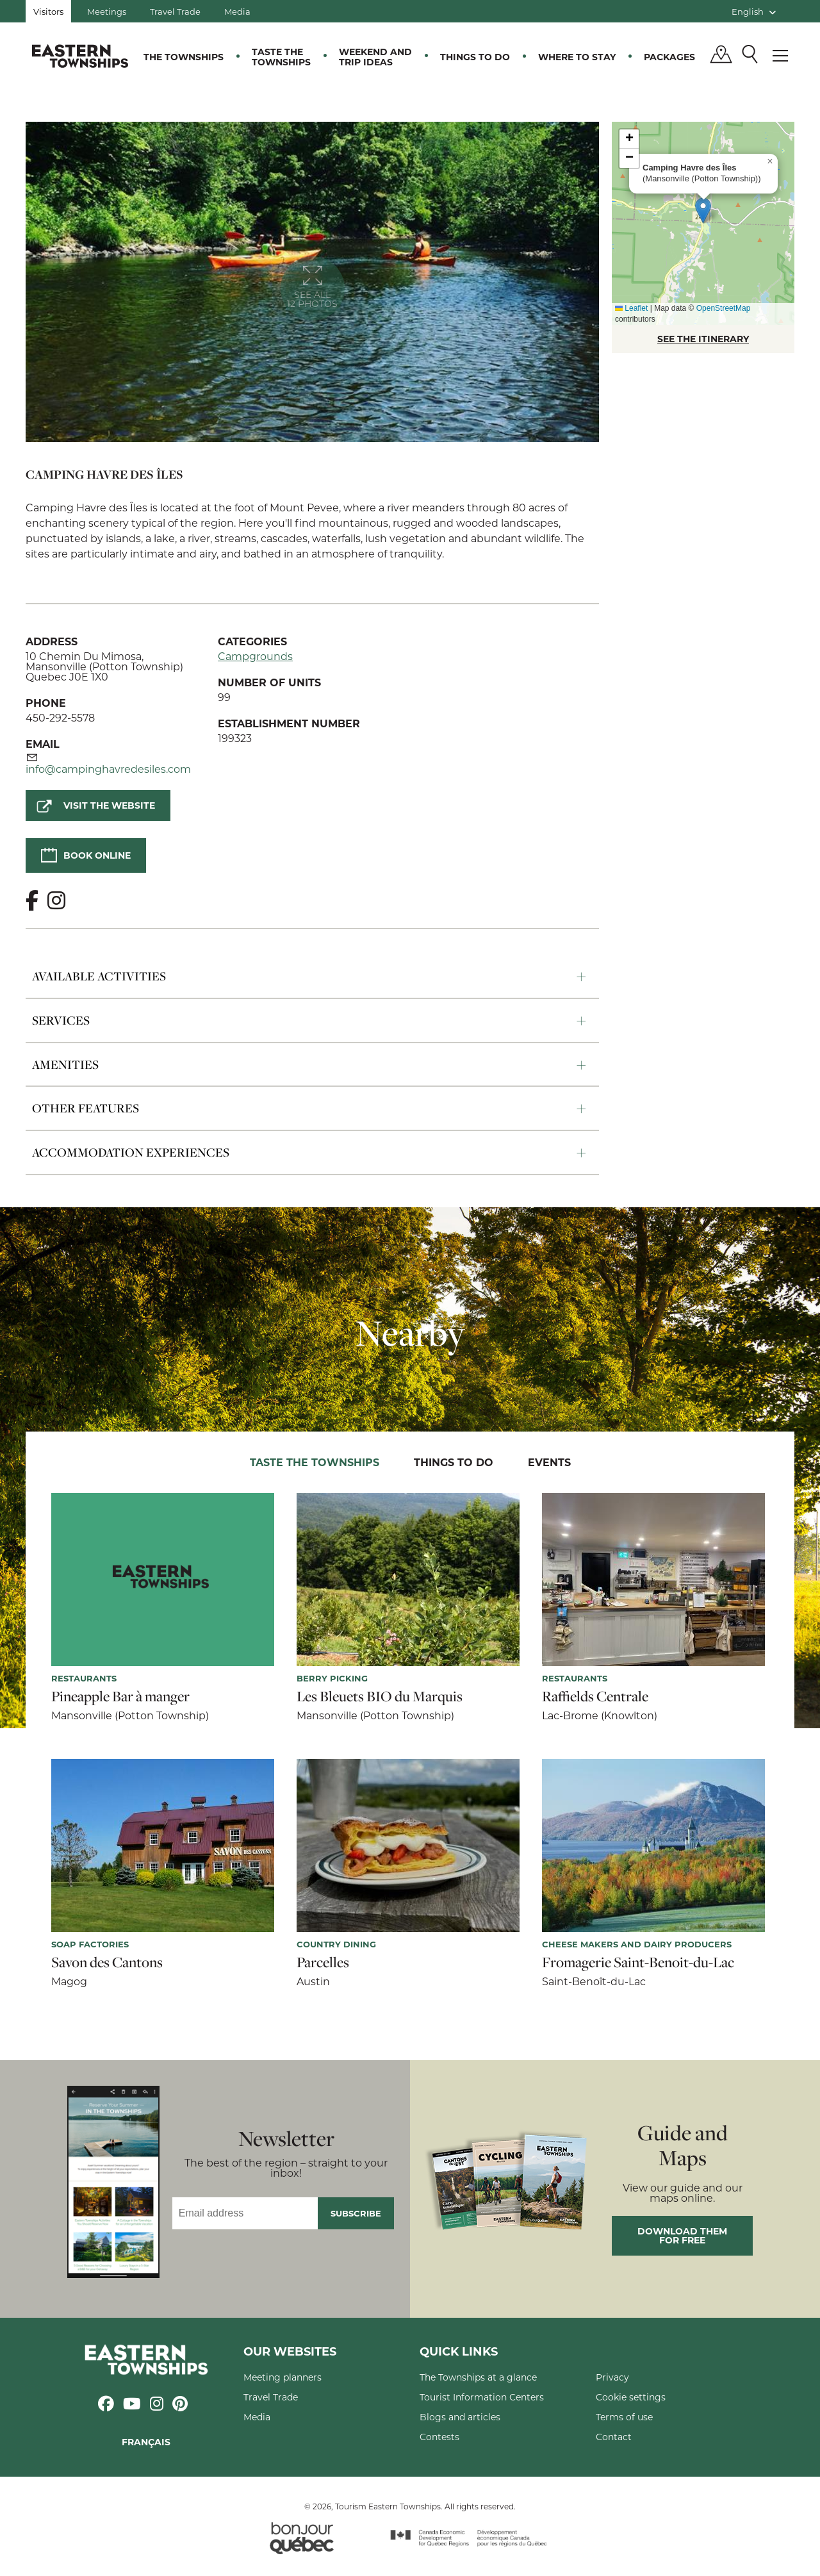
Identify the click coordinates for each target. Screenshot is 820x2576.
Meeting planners (282, 2377)
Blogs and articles (460, 2417)
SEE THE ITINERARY (703, 339)
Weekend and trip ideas (375, 56)
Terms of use (624, 2417)
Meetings (106, 11)
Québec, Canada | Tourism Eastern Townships (80, 55)
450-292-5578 (60, 717)
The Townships (184, 57)
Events (549, 1462)
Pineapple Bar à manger (120, 1696)
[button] (703, 210)
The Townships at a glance (478, 2377)
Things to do (475, 57)
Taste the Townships (281, 56)
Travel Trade (175, 11)
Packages (669, 57)
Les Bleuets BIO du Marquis (380, 1696)
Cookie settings (631, 2397)
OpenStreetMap (723, 308)
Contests (439, 2437)
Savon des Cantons (107, 1962)
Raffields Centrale (595, 1696)
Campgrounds (255, 656)
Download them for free (682, 2235)
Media (237, 11)
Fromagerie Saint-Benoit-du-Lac (638, 1962)
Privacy (612, 2377)
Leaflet (631, 308)
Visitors (48, 11)
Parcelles (323, 1962)
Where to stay (577, 57)
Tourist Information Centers (482, 2397)
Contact (614, 2437)
